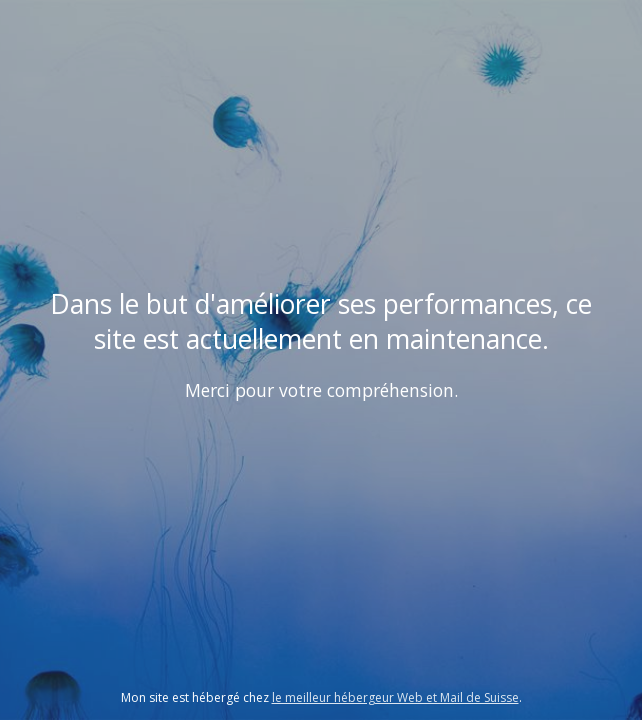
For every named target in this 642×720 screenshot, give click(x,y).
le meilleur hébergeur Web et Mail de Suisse (395, 697)
